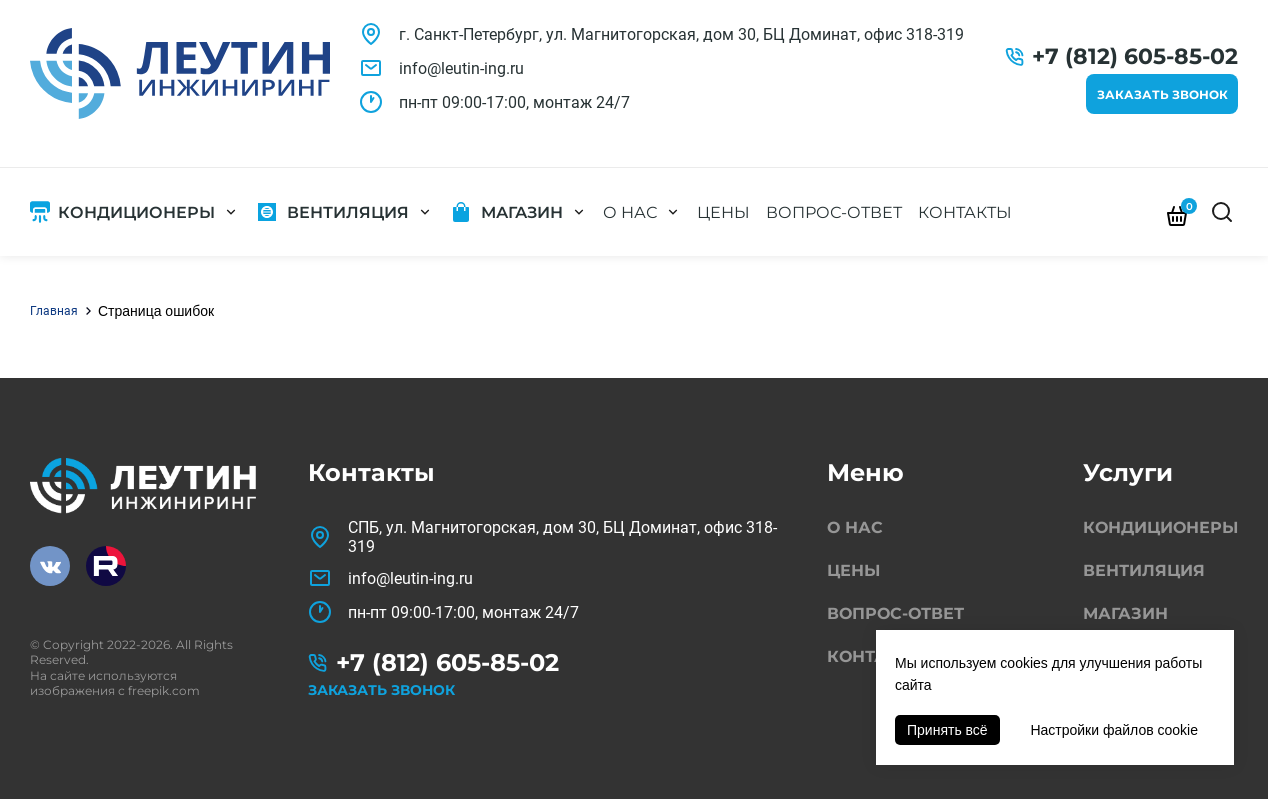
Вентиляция (348, 212)
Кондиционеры (136, 212)
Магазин (522, 212)
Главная (54, 311)
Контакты (965, 212)
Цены (723, 212)
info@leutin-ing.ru (461, 68)
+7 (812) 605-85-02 (1135, 56)
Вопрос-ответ (834, 212)
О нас (630, 212)
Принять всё (947, 730)
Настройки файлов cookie (1114, 730)
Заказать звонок (1162, 94)
